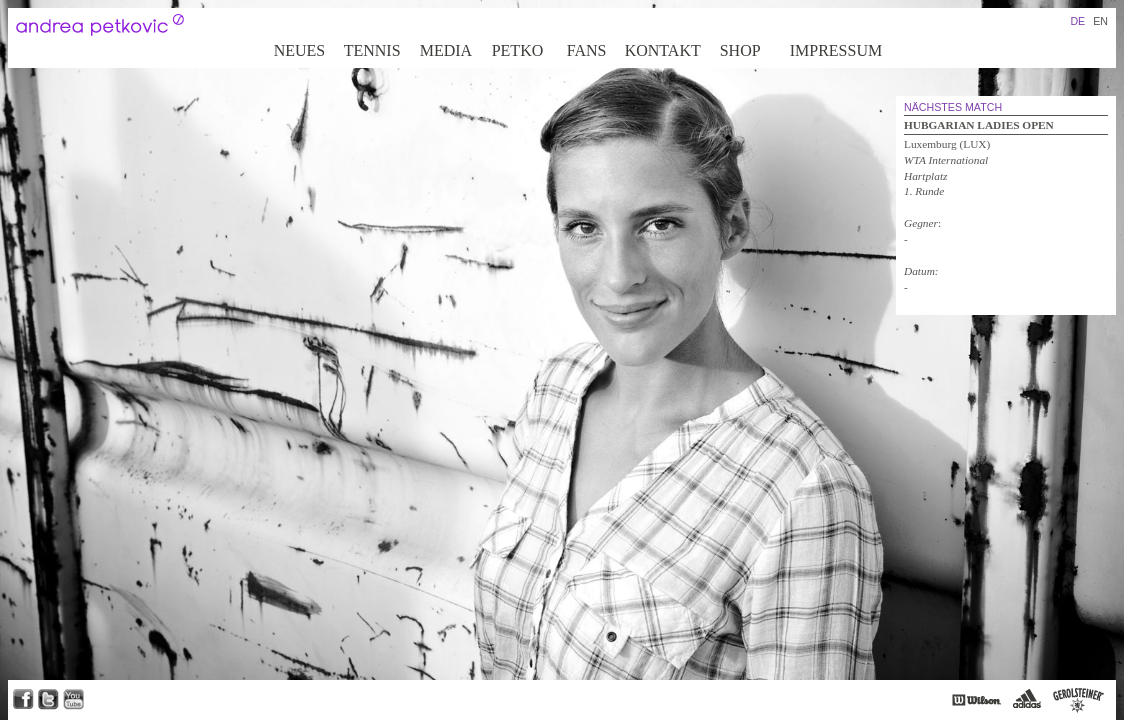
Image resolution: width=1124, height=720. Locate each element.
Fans (587, 50)
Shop (740, 50)
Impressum (836, 50)
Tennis (372, 50)
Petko (518, 50)
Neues (300, 50)
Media (446, 50)
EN (1100, 21)
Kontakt (663, 50)
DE (1077, 21)
